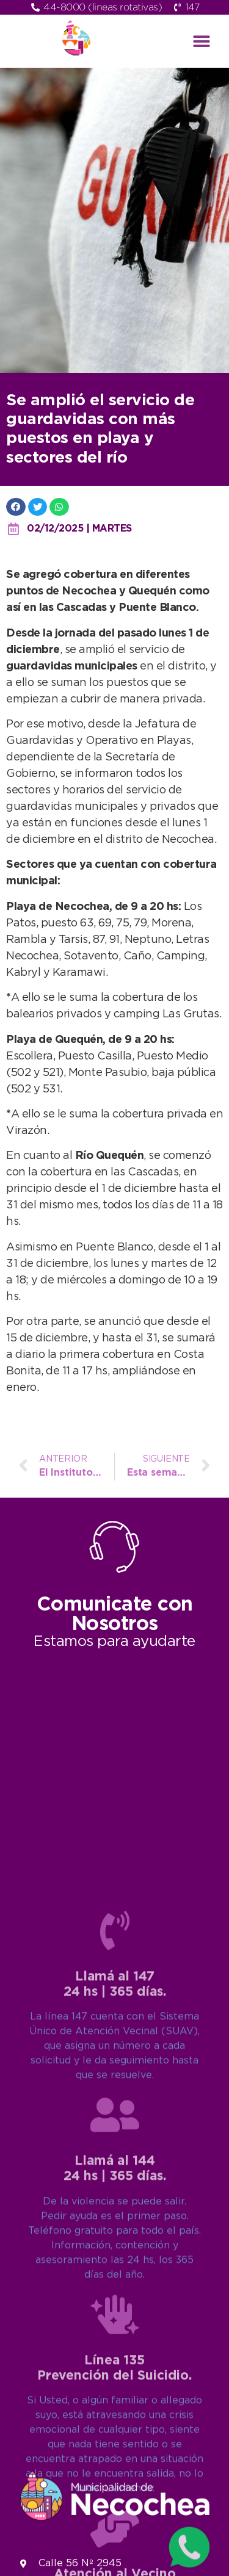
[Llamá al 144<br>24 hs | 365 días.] (114, 2442)
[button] (201, 41)
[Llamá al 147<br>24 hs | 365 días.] (114, 2258)
